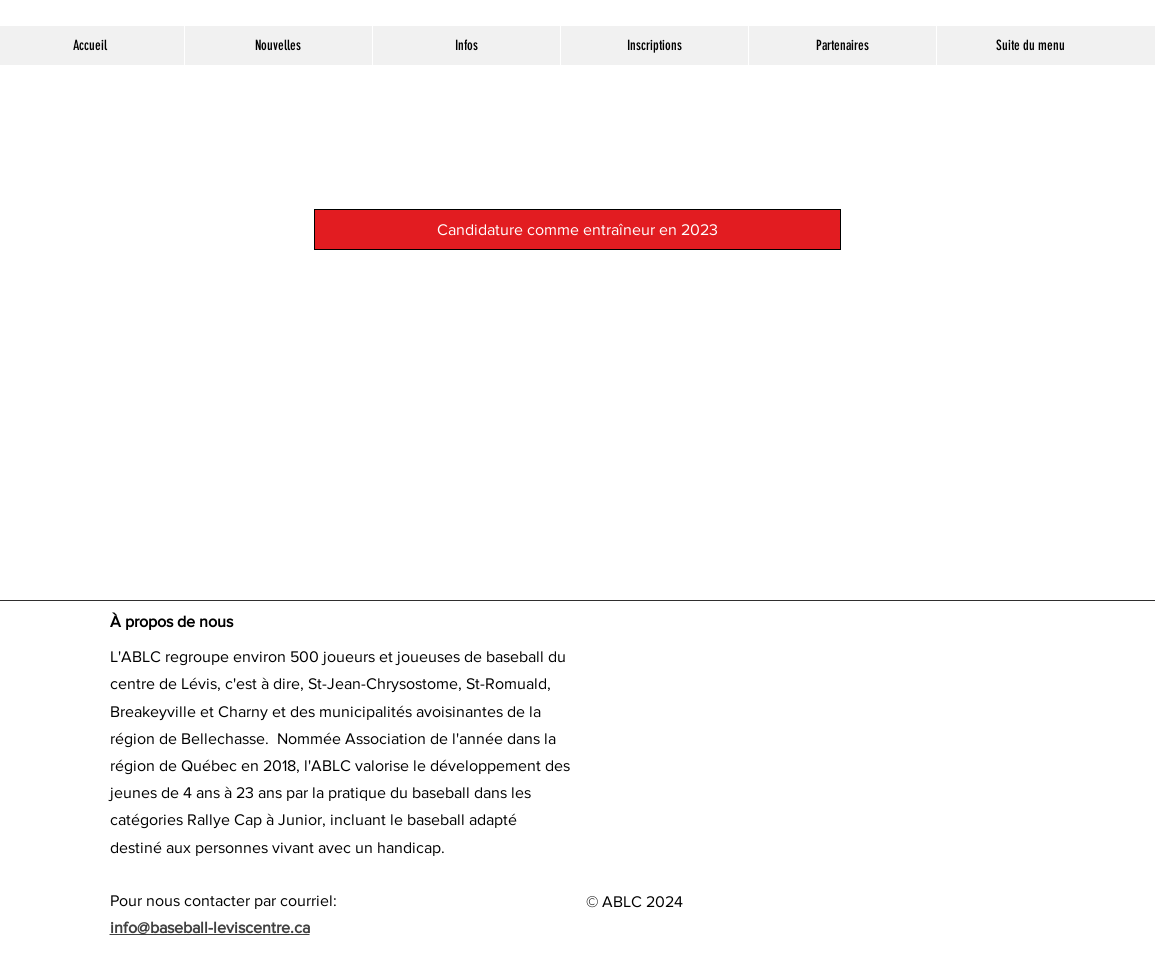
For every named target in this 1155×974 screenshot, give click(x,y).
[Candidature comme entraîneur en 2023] (577, 229)
